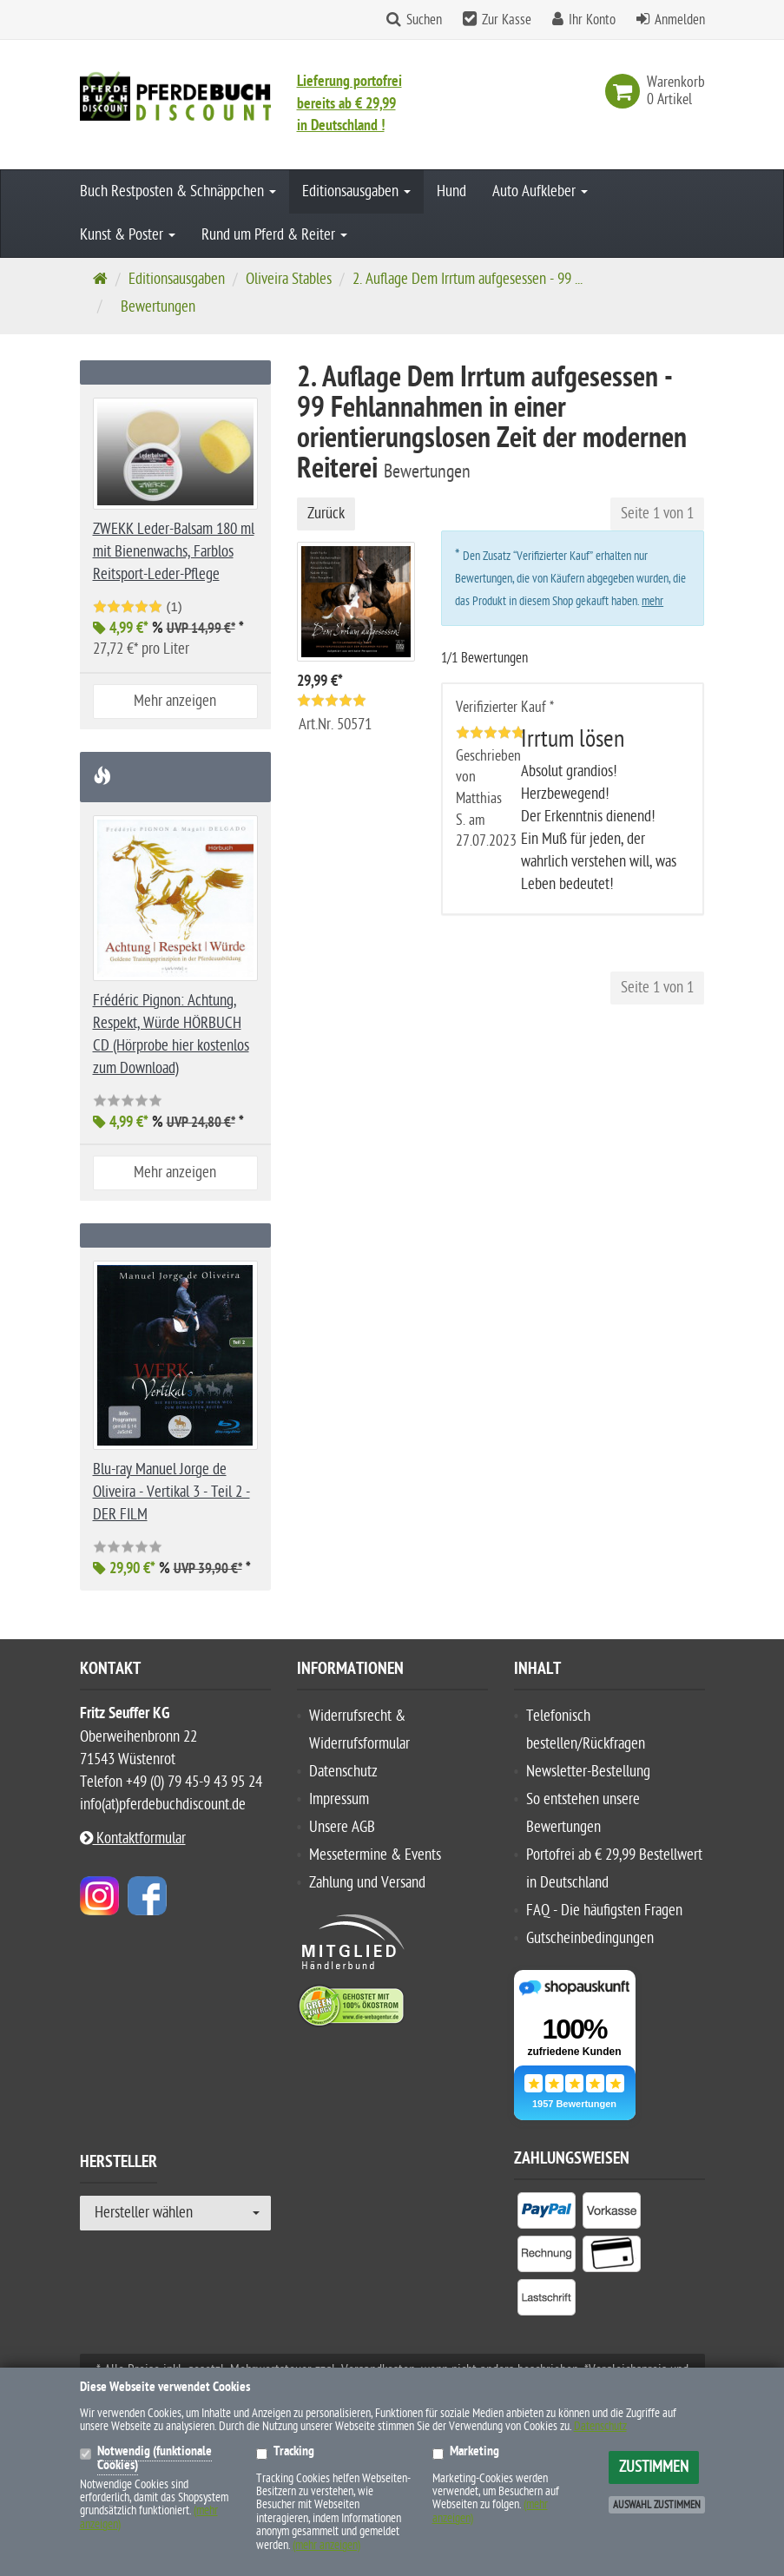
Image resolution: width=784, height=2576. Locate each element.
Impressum (339, 1799)
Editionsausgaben (356, 191)
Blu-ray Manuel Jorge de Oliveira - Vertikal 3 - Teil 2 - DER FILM (171, 1492)
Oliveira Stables (289, 279)
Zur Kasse (506, 20)
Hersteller (118, 2164)
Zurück (326, 513)
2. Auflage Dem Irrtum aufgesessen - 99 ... (467, 279)
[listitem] (546, 2214)
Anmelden (680, 20)
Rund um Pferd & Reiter (274, 235)
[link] (626, 91)
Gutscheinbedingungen (590, 1938)
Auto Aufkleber (540, 191)
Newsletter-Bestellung (588, 1771)
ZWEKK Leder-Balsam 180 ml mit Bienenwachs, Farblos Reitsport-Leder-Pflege (173, 551)
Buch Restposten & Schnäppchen (178, 191)
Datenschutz (343, 1771)
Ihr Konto (592, 20)
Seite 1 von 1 (657, 513)
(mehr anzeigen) (326, 2545)
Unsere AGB (342, 1827)
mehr (652, 601)
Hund (451, 191)
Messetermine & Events (375, 1855)
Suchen (424, 20)
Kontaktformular (133, 1838)
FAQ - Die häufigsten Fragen (604, 1910)
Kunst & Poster (127, 235)
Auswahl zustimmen (657, 2505)
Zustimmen (653, 2467)
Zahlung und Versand (367, 1883)
